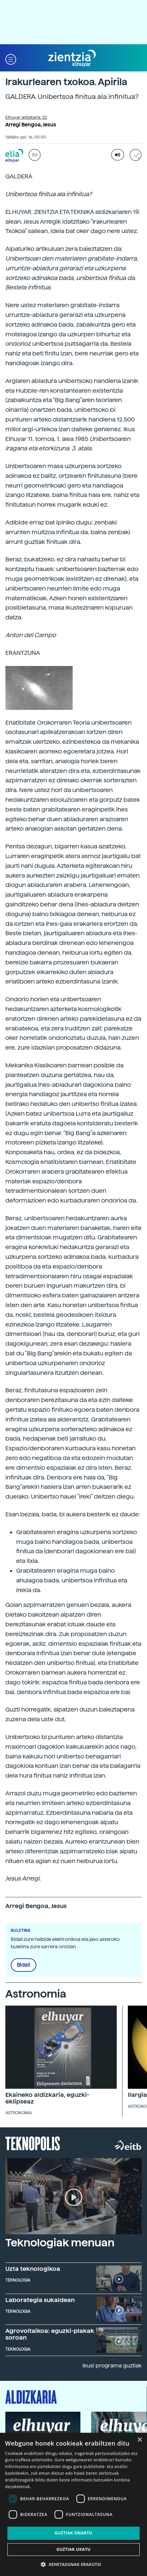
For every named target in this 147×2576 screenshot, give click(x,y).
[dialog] (73, 2504)
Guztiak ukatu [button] (74, 2549)
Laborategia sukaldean (40, 2299)
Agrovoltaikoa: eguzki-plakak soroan (49, 2334)
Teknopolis (32, 2143)
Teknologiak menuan (59, 2242)
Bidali (23, 1965)
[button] (10, 58)
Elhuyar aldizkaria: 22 (26, 117)
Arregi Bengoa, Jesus (30, 125)
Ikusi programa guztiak (112, 2365)
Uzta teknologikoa (32, 2268)
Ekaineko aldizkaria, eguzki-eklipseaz (47, 2098)
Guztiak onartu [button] (73, 2533)
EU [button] (34, 155)
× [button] (139, 2440)
